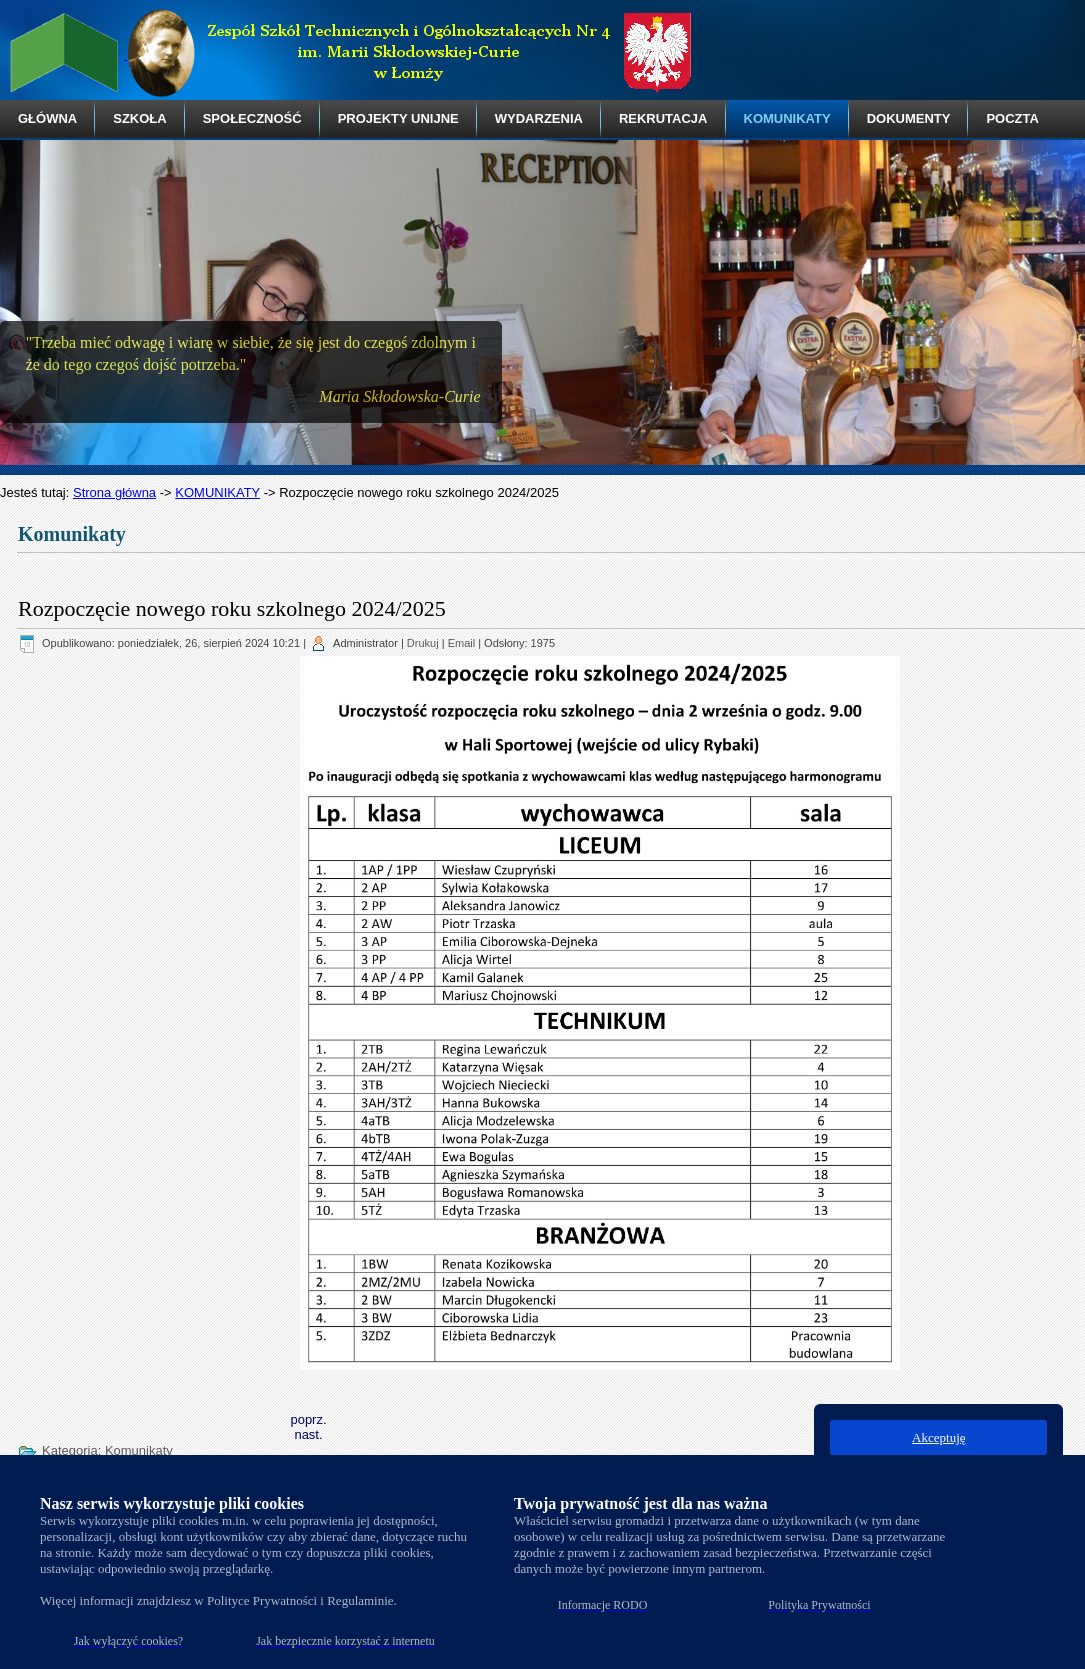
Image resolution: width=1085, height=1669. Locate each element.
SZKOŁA (139, 118)
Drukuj (423, 643)
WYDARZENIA (539, 118)
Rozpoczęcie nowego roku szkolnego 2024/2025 (232, 608)
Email (462, 643)
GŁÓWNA (47, 118)
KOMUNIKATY (787, 118)
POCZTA (1012, 118)
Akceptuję (938, 1437)
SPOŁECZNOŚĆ (252, 118)
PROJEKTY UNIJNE (398, 118)
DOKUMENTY (909, 118)
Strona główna (114, 492)
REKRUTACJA (663, 118)
